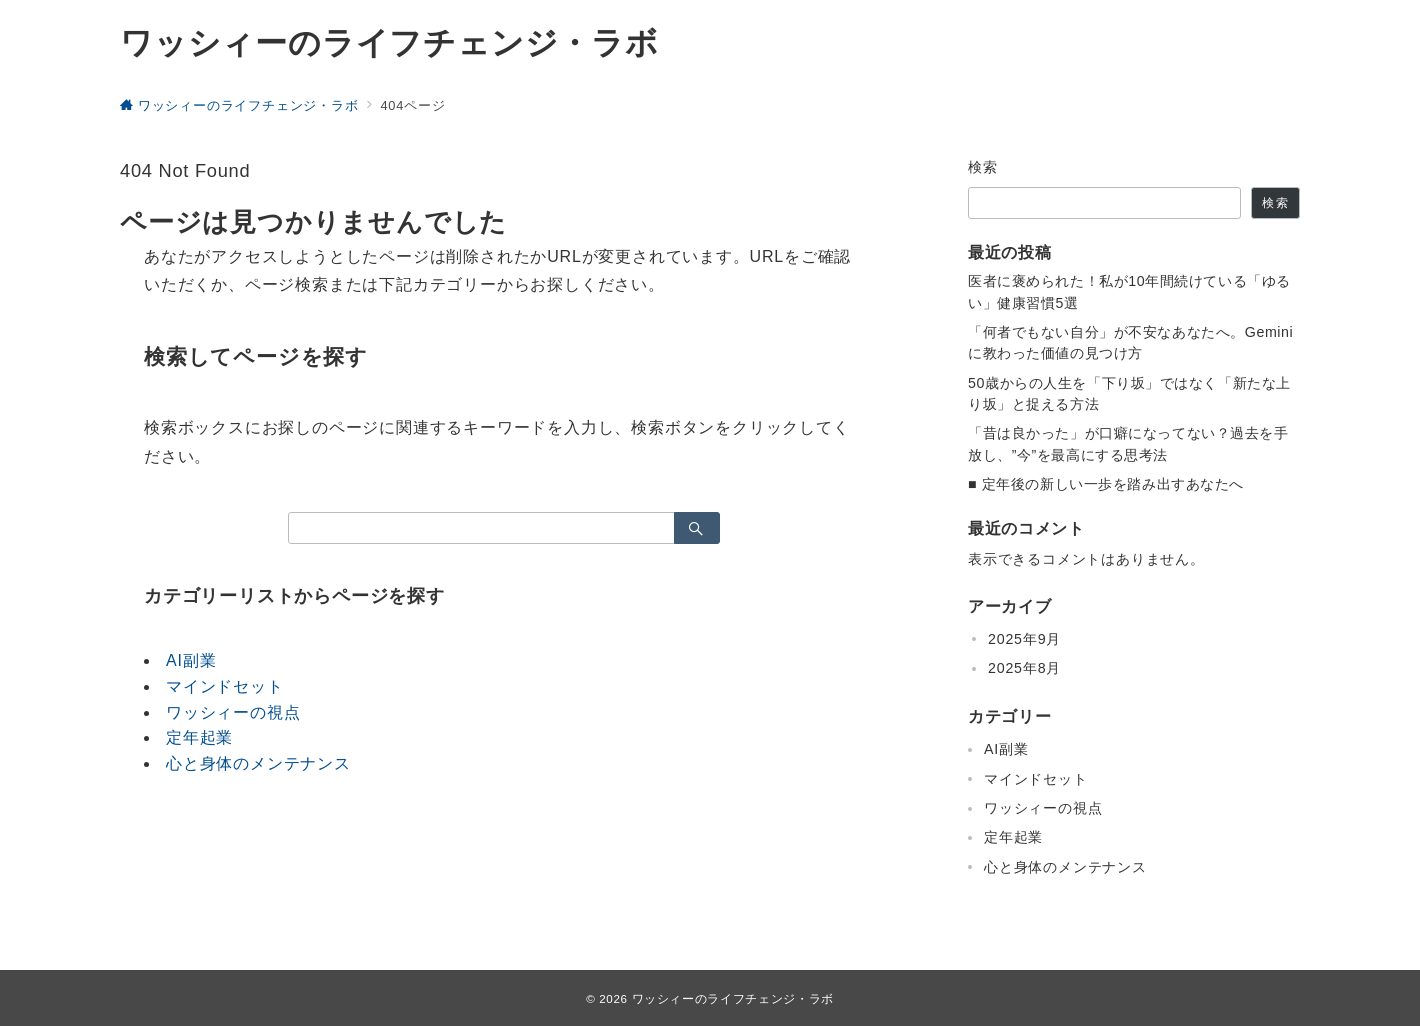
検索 (983, 167)
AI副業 (191, 660)
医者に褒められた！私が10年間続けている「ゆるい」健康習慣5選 (1129, 291)
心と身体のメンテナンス (258, 763)
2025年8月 (1024, 668)
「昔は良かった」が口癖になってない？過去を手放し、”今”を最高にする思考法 (1128, 443)
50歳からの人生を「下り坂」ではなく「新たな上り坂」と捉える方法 (1129, 393)
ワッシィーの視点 (233, 712)
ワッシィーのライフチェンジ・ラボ (389, 43)
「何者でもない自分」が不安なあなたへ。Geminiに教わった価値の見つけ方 (1130, 342)
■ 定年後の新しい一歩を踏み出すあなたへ (1106, 484)
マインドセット (225, 686)
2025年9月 (1024, 639)
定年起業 (199, 737)
